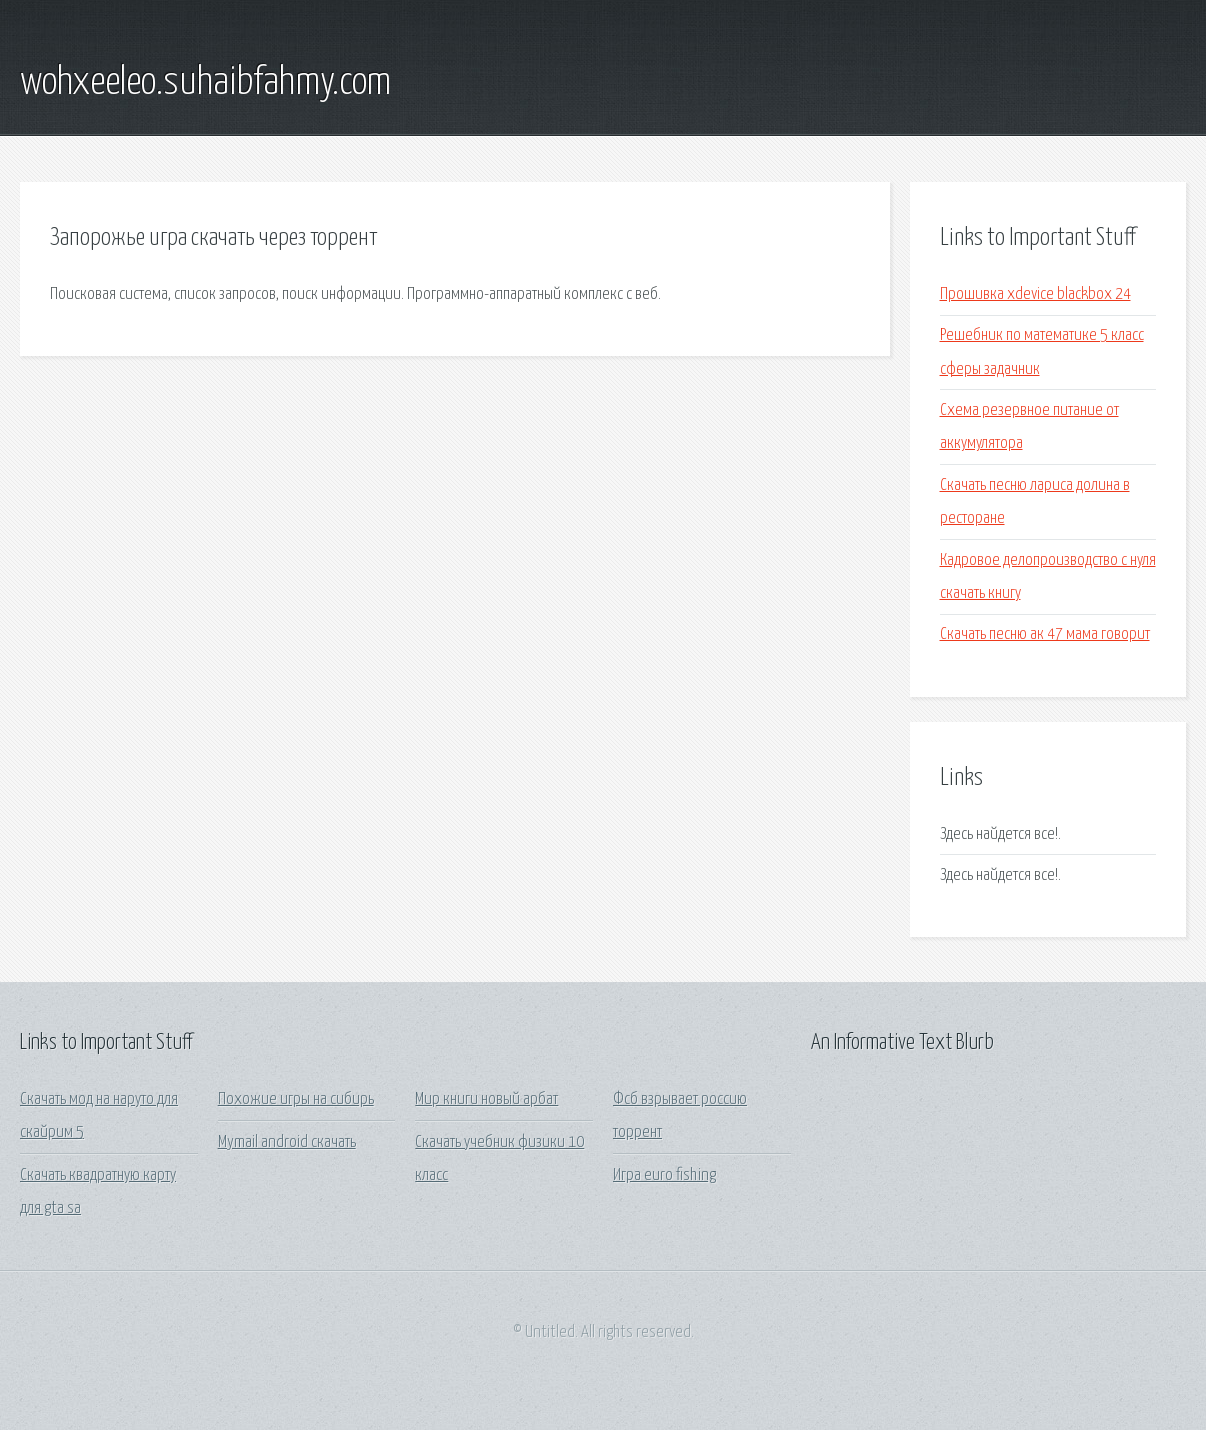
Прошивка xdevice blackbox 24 (1035, 294)
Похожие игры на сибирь (296, 1099)
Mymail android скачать (287, 1142)
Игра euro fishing (664, 1175)
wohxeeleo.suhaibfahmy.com (205, 83)
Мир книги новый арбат (486, 1099)
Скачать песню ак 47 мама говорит (1045, 634)
